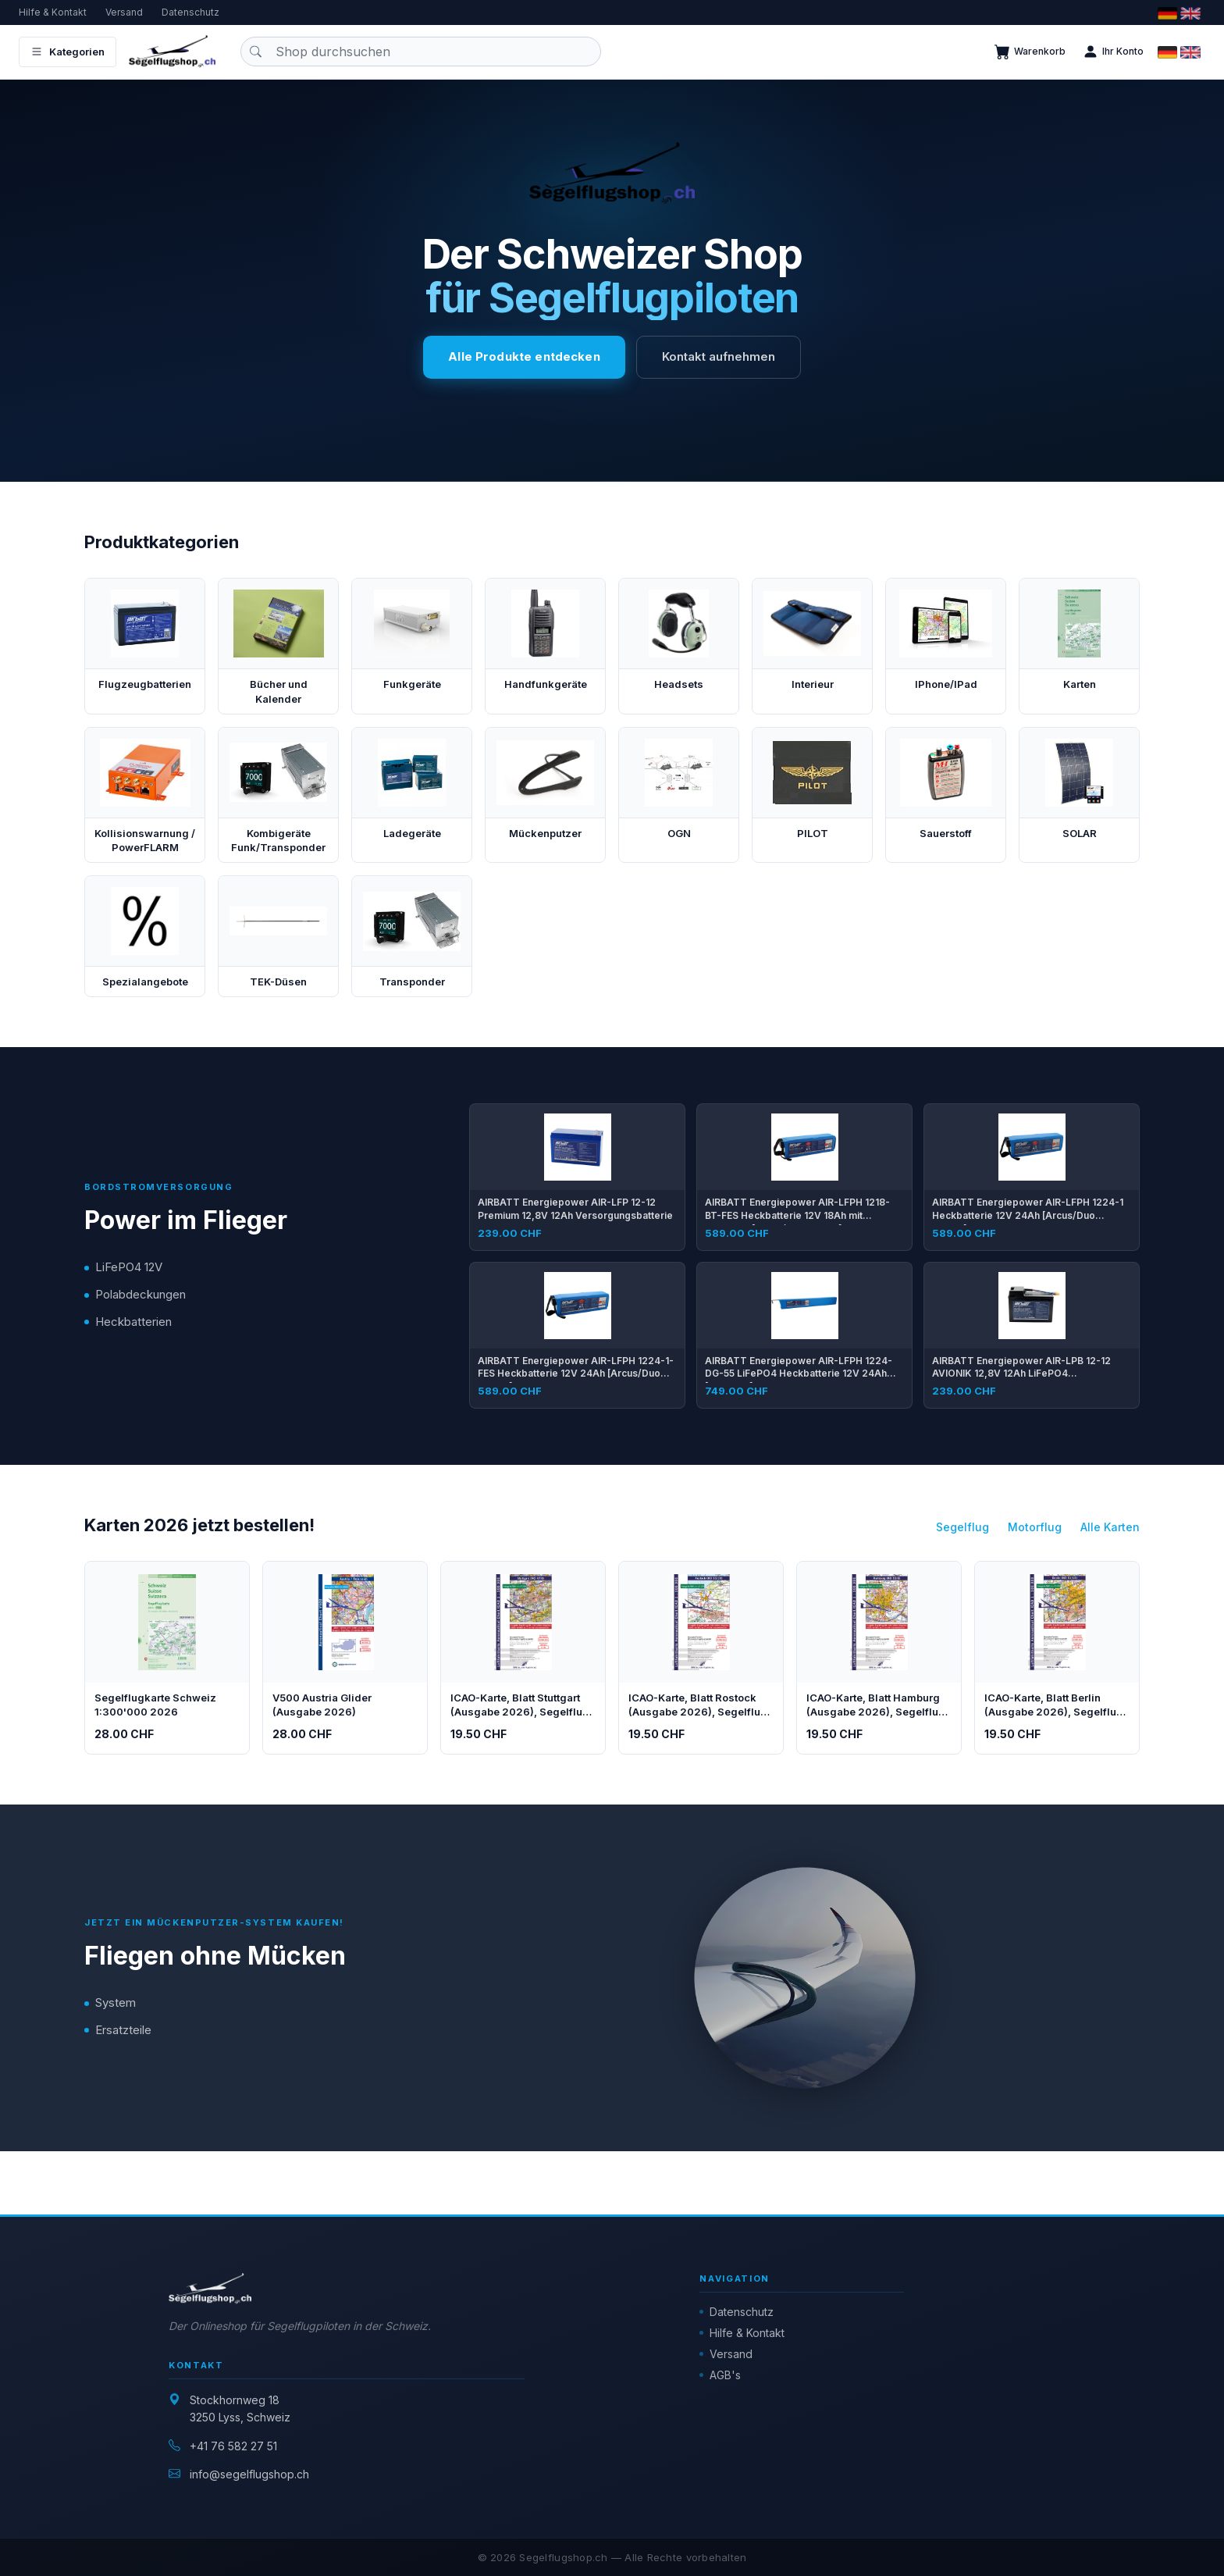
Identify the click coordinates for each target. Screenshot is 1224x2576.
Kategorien (67, 52)
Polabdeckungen (140, 1294)
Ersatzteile (123, 2029)
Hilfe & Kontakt (53, 12)
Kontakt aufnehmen (718, 356)
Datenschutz (190, 12)
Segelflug (962, 1527)
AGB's (725, 2375)
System (115, 2002)
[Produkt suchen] (420, 51)
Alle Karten (1110, 1527)
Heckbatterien (133, 1321)
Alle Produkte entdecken (524, 356)
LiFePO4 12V (128, 1266)
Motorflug (1035, 1527)
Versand (124, 12)
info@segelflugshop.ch (249, 2474)
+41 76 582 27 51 (233, 2446)
